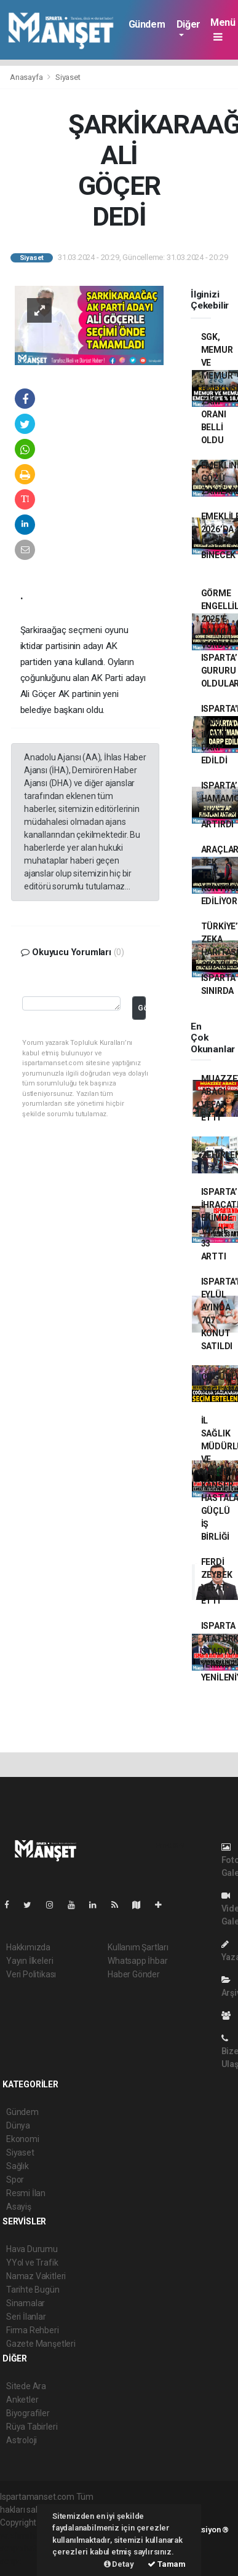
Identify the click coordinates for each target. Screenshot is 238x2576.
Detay (119, 2564)
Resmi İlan (26, 2193)
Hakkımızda (28, 1947)
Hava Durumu (32, 2249)
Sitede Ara (26, 2386)
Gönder (142, 1007)
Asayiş (18, 2207)
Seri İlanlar (26, 2317)
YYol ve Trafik (32, 2262)
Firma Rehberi (32, 2330)
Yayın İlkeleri (29, 1961)
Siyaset (68, 77)
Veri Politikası (31, 1974)
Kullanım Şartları (138, 1947)
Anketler (22, 2400)
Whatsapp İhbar (137, 1961)
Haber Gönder (134, 1974)
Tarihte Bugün (33, 2289)
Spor (15, 2179)
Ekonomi (22, 2139)
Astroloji (21, 2440)
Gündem (147, 24)
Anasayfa (27, 77)
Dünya (18, 2125)
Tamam (167, 2564)
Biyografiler (28, 2413)
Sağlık (17, 2166)
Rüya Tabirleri (31, 2427)
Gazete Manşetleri (41, 2344)
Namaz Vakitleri (36, 2276)
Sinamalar (25, 2303)
